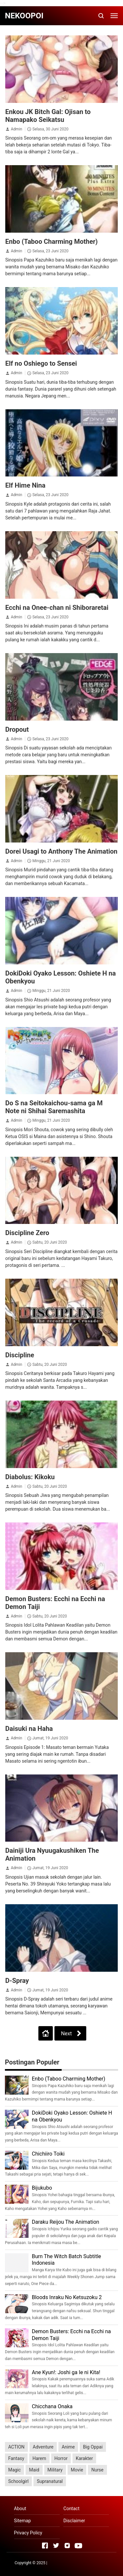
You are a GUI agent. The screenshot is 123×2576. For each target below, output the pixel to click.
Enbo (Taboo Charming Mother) (51, 241)
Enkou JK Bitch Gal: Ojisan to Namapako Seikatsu (48, 116)
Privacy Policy (28, 2532)
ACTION (16, 2447)
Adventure (43, 2447)
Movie (77, 2469)
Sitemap (22, 2520)
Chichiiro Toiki (48, 2154)
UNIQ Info (78, 2563)
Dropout (17, 729)
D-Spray (17, 1981)
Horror (61, 2458)
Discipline (19, 1355)
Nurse (97, 2469)
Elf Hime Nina (25, 485)
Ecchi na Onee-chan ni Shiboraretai (56, 607)
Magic (14, 2469)
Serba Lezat (58, 2563)
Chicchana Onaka (52, 2406)
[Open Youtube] (78, 2545)
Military (55, 2469)
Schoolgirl (18, 2481)
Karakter (84, 2458)
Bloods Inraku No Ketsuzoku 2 (67, 2297)
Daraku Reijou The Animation (65, 2222)
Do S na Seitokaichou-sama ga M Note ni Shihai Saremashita (54, 1107)
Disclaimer (74, 2520)
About (20, 2508)
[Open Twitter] (56, 2545)
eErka (104, 2563)
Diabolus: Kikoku (30, 1477)
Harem (39, 2458)
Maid (34, 2469)
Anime (68, 2447)
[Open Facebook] (45, 2545)
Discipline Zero (27, 1233)
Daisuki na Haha (29, 1729)
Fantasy (16, 2458)
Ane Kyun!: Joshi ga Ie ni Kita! (66, 2372)
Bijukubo (42, 2188)
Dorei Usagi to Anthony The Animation (61, 851)
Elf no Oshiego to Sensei (41, 363)
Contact (71, 2508)
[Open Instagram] (67, 2545)
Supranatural (50, 2481)
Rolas (93, 2563)
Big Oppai (93, 2447)
